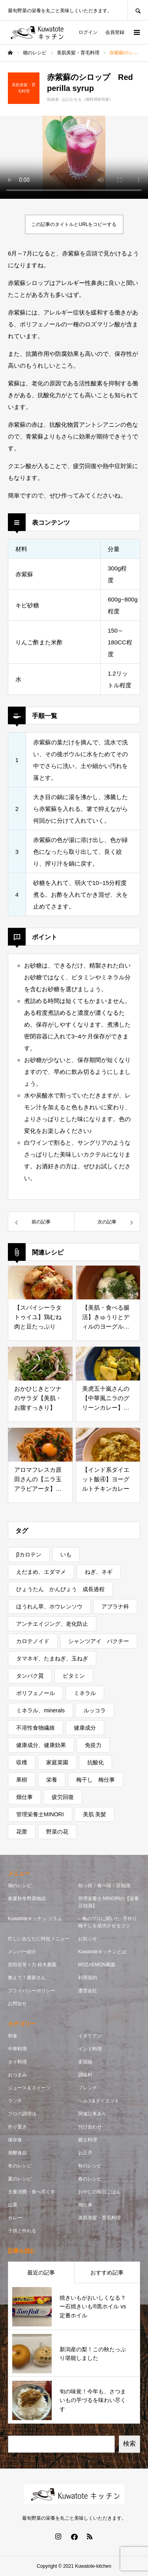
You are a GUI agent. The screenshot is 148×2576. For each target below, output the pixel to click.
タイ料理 (17, 2062)
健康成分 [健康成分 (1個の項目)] (85, 1728)
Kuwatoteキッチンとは (102, 1951)
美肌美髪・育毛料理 (99, 2218)
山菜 (12, 2205)
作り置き (17, 2127)
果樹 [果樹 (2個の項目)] (21, 1780)
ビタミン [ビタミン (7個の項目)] (74, 1676)
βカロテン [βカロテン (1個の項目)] (28, 1554)
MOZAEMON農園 (97, 1964)
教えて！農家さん (27, 1977)
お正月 (85, 2153)
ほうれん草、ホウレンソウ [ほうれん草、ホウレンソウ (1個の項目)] (49, 1606)
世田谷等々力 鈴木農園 (32, 1964)
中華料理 (17, 2049)
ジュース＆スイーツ (29, 2088)
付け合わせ (90, 2127)
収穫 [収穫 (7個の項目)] (21, 1762)
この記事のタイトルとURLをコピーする (73, 224)
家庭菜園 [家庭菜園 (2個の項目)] (57, 1762)
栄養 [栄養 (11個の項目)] (51, 1780)
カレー (15, 2218)
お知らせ (87, 1938)
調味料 (85, 2075)
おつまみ (17, 2075)
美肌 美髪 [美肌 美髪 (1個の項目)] (95, 1814)
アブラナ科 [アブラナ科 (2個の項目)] (115, 1606)
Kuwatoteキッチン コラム (35, 1918)
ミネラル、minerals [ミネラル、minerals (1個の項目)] (40, 1710)
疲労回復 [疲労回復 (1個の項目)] (63, 1797)
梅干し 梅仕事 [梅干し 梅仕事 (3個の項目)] (95, 1780)
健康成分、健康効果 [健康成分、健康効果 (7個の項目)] (41, 1745)
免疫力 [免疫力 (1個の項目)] (93, 1745)
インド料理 (90, 2049)
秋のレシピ (90, 2166)
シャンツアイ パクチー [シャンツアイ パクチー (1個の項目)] (98, 1641)
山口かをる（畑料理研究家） (87, 99)
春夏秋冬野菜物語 (27, 1898)
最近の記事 (41, 2272)
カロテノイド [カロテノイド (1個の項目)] (32, 1641)
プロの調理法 (22, 2114)
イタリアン (90, 2036)
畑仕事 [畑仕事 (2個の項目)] (24, 1797)
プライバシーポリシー (31, 1990)
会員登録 (114, 32)
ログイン (88, 32)
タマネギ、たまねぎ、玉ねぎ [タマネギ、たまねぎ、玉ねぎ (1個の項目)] (52, 1658)
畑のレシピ (20, 1885)
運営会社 (87, 1990)
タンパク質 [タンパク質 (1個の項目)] (30, 1676)
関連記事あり (92, 2114)
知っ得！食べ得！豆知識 (104, 1885)
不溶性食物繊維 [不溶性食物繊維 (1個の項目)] (35, 1728)
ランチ (15, 2101)
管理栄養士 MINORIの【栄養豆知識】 (108, 1902)
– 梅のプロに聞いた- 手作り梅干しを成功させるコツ (109, 1922)
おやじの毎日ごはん (99, 2192)
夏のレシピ (20, 2179)
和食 (12, 2036)
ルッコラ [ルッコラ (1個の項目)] (95, 1710)
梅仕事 (85, 2205)
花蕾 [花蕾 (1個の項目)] (21, 1831)
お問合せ (17, 2003)
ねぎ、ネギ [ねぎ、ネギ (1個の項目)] (98, 1572)
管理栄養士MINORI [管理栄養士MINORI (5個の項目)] (40, 1814)
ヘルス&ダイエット (98, 2101)
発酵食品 (17, 2153)
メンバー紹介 (22, 1951)
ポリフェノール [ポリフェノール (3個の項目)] (35, 1693)
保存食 (15, 2140)
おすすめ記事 (107, 2272)
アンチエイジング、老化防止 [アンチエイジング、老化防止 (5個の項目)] (52, 1624)
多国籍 (85, 2062)
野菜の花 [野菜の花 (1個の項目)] (57, 1831)
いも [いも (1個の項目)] (65, 1554)
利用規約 (87, 1977)
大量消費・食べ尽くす (31, 2192)
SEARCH (137, 10)
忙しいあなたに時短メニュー (38, 1938)
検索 (129, 2443)
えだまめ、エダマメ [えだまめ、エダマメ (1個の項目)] (41, 1572)
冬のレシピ (20, 2166)
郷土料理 (87, 2140)
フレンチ (87, 2088)
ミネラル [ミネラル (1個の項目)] (85, 1693)
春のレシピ (90, 2179)
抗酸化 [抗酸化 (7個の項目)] (95, 1762)
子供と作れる (22, 2231)
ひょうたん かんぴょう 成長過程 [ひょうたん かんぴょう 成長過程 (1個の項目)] (60, 1589)
